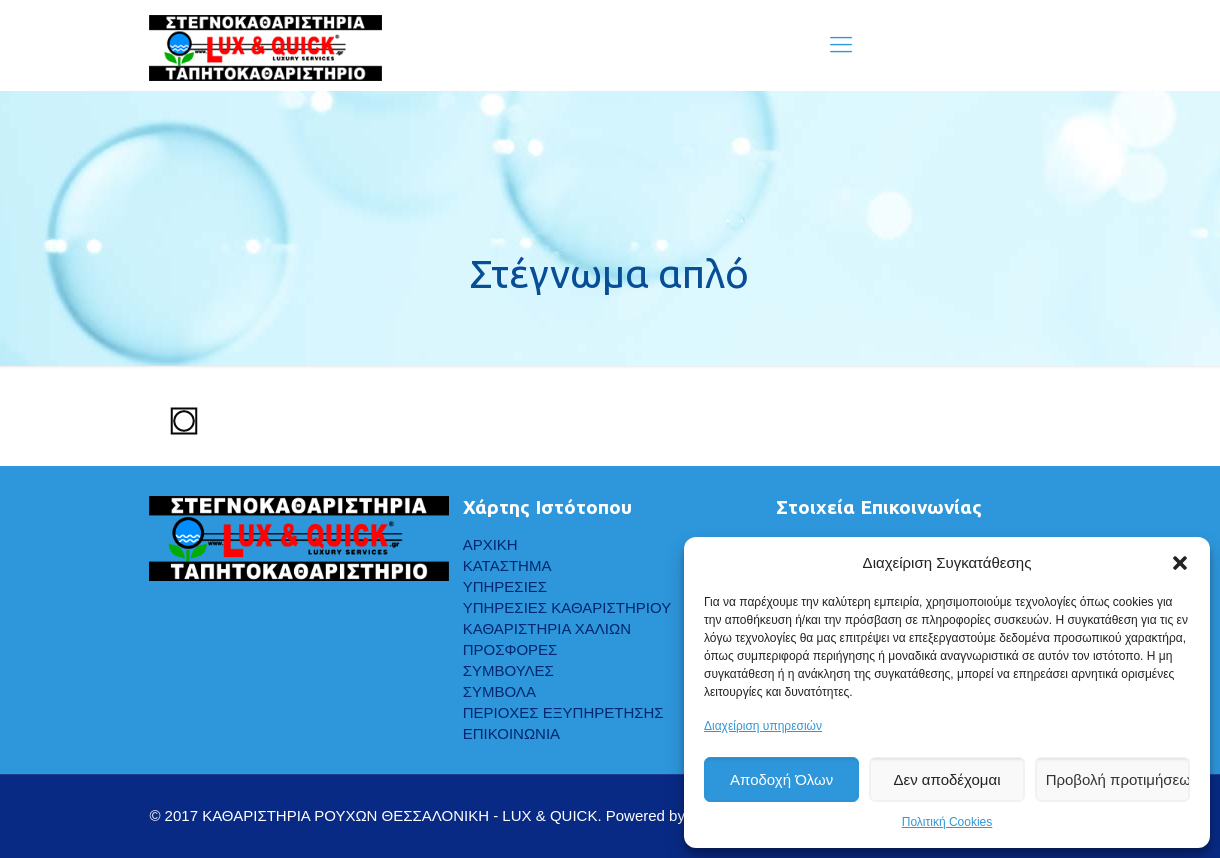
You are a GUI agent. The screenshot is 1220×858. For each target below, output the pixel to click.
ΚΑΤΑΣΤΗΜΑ (507, 565)
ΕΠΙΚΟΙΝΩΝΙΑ (511, 733)
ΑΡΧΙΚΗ (490, 544)
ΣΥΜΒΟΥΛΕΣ (508, 670)
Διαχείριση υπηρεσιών (763, 726)
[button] (1180, 563)
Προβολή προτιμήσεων (1118, 779)
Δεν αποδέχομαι (946, 779)
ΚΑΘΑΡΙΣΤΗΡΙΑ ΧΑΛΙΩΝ (547, 628)
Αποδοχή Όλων (781, 779)
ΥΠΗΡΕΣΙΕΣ (505, 586)
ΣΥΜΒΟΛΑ (499, 691)
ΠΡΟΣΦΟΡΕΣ (510, 649)
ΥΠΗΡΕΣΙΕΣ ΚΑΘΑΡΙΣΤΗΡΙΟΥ (567, 607)
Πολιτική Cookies (947, 822)
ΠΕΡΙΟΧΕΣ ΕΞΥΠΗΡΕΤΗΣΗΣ (563, 712)
